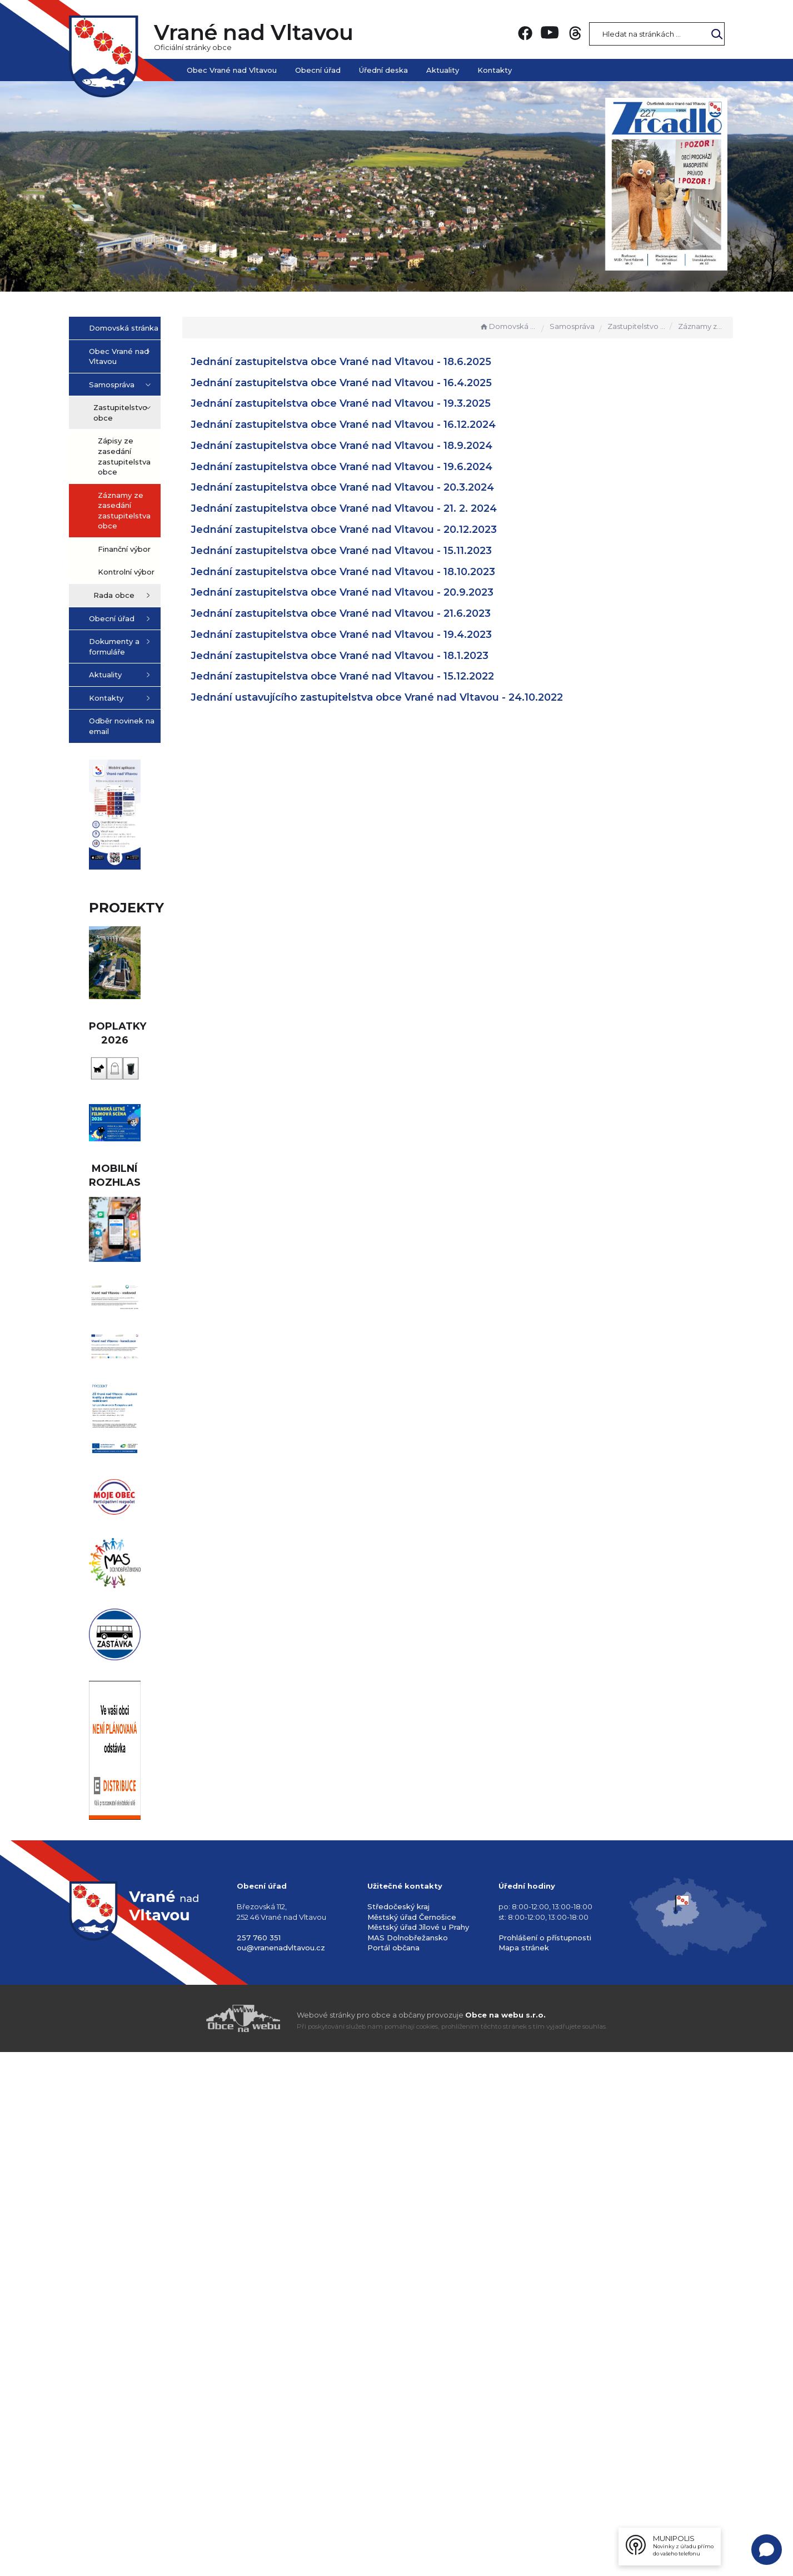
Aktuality (442, 70)
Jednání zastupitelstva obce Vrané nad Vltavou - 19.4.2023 (397, 634)
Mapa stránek (523, 2471)
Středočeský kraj (398, 2430)
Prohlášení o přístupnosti (544, 2461)
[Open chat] (766, 2549)
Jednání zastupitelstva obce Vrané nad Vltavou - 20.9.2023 (398, 592)
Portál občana (393, 2471)
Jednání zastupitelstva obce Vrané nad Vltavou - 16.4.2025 (397, 383)
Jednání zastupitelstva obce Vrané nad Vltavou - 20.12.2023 (400, 529)
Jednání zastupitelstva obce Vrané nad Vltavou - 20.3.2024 (398, 487)
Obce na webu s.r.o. (505, 2538)
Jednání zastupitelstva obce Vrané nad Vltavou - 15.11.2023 (397, 551)
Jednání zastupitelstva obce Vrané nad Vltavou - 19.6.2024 (397, 467)
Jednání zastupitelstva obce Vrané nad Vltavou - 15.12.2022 (398, 676)
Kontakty (494, 70)
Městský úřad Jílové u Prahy (418, 2451)
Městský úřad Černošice (411, 2440)
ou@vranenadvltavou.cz (281, 2471)
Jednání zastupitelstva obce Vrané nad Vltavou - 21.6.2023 (397, 613)
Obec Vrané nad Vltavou (232, 70)
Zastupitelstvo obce (636, 326)
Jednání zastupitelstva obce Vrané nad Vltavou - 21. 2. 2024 (400, 508)
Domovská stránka (508, 326)
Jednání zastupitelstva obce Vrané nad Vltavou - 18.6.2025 (397, 362)
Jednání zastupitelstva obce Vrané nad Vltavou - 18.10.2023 (399, 572)
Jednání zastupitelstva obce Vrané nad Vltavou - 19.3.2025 (397, 403)
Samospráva (572, 326)
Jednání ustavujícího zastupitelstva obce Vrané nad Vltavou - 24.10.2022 (433, 697)
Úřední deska (383, 70)
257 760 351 (259, 2461)
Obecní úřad (318, 70)
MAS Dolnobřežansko (407, 2461)
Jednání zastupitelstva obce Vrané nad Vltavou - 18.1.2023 (396, 656)
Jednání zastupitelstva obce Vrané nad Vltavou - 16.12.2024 (399, 424)
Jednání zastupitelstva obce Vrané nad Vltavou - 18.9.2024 (397, 446)
